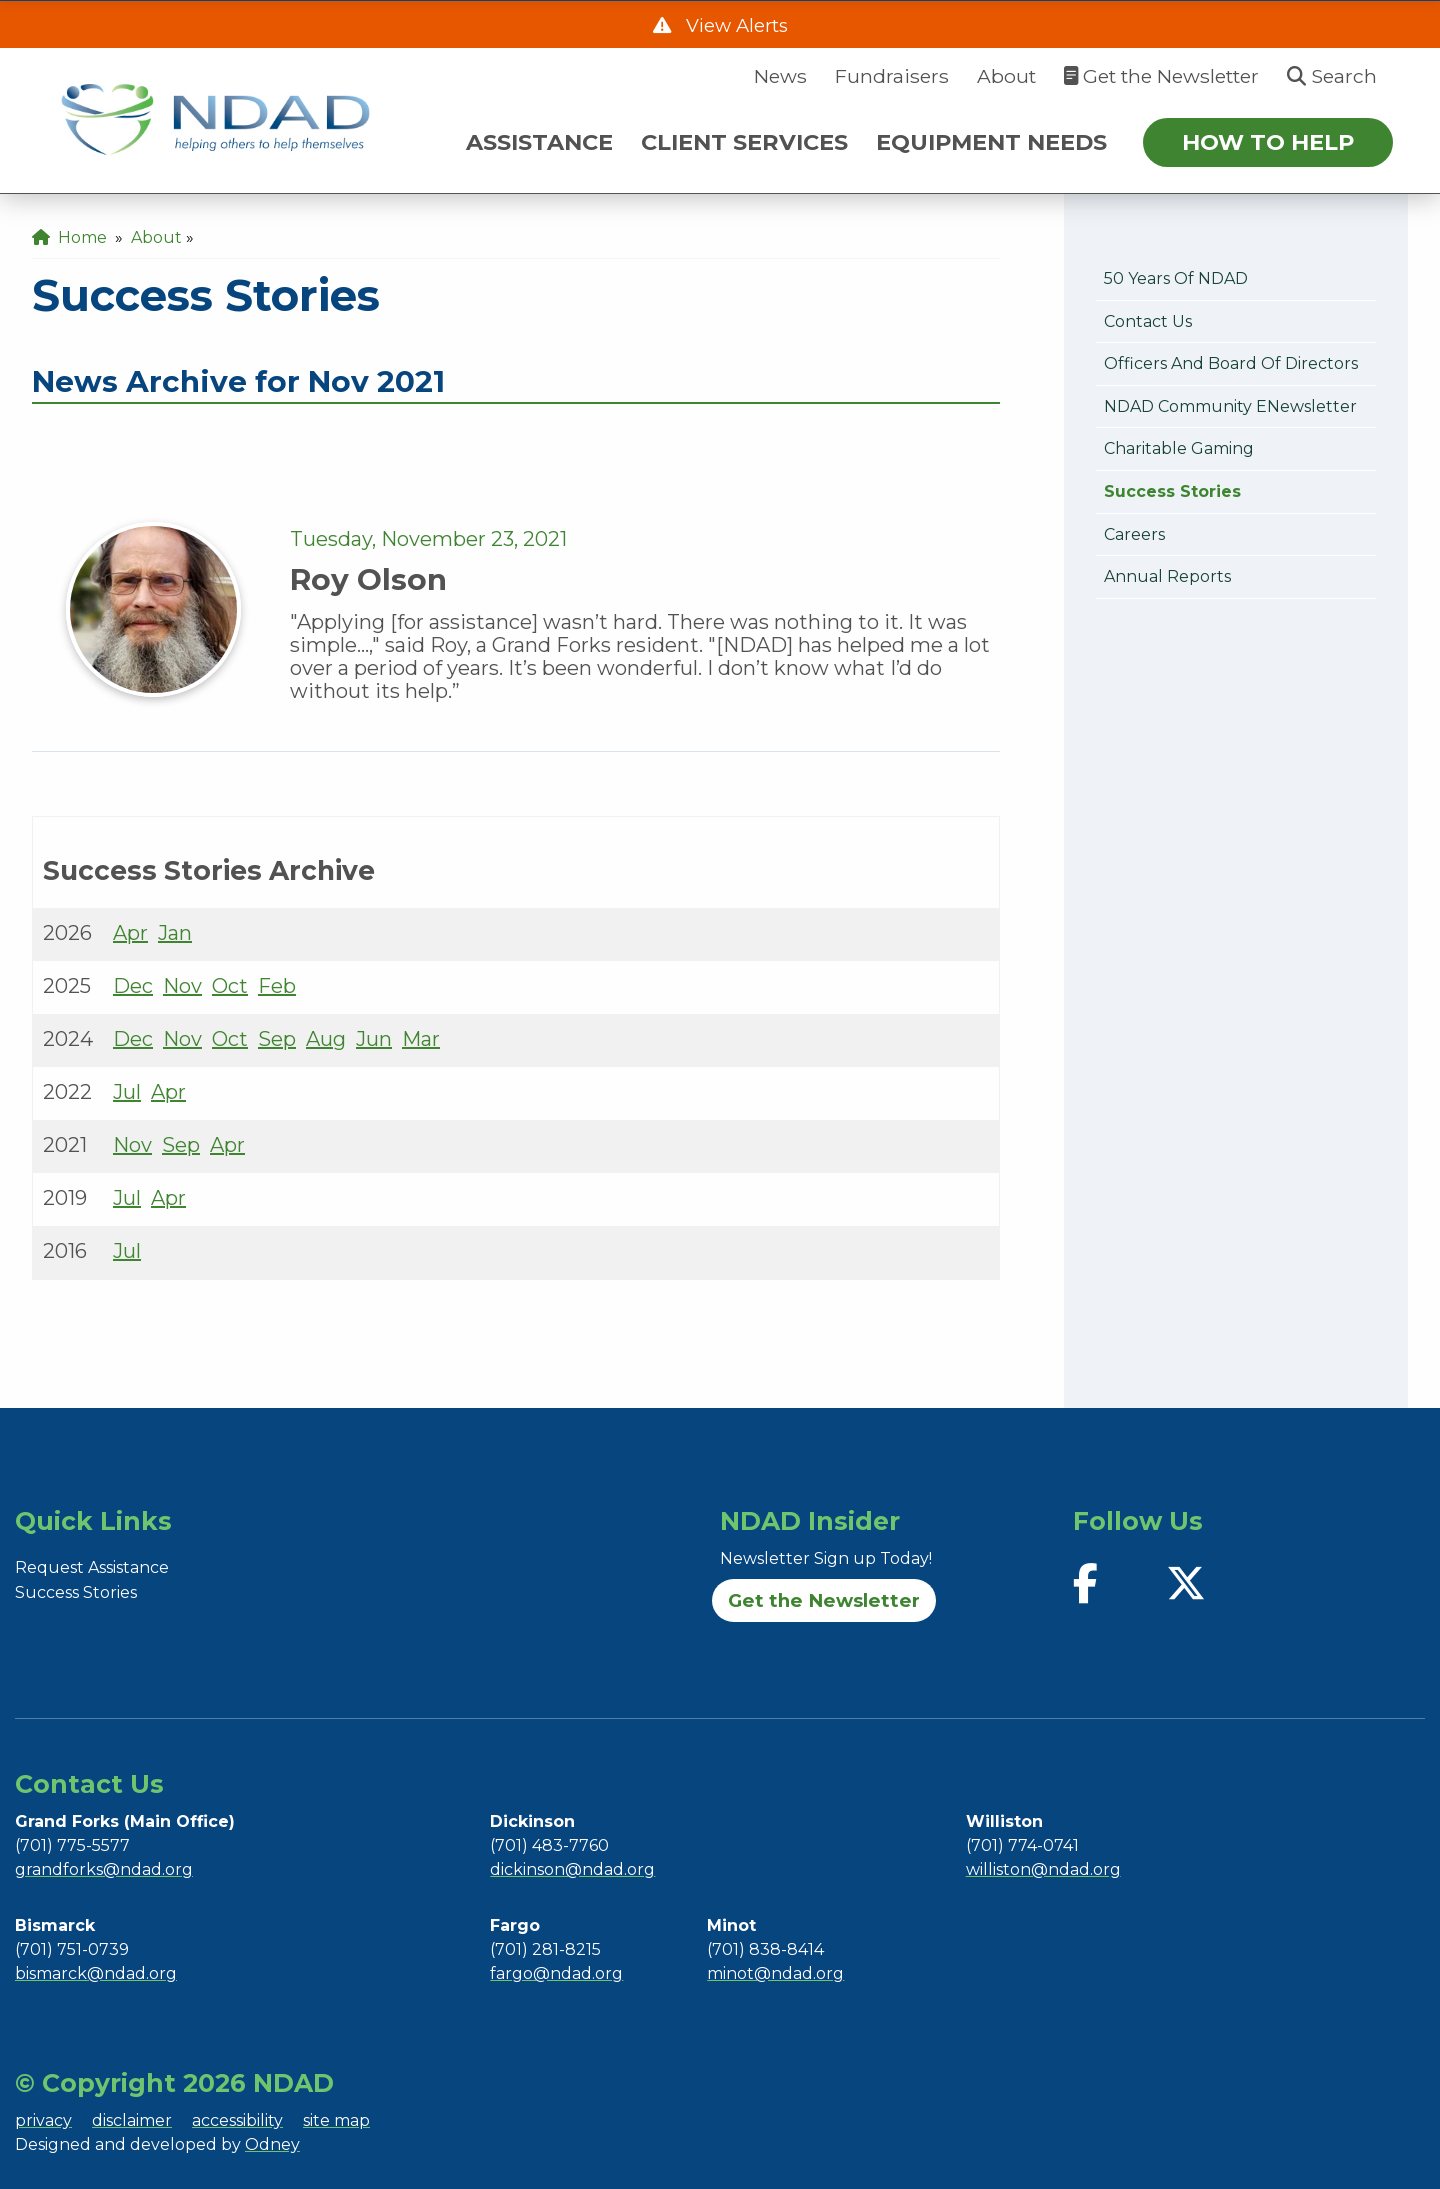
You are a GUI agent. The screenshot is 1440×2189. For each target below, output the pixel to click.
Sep (277, 1039)
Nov (182, 986)
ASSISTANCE (539, 142)
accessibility (237, 2120)
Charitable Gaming (1179, 448)
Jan (175, 933)
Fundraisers (892, 76)
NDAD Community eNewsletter (1230, 406)
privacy (43, 2120)
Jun (374, 1039)
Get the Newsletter (1161, 76)
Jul (127, 1092)
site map (336, 2120)
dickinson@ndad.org (572, 1869)
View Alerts (734, 25)
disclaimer (132, 2120)
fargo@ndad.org (556, 1973)
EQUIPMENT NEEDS (991, 142)
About (1006, 76)
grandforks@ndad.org (104, 1869)
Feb (277, 986)
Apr (130, 933)
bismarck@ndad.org (96, 1973)
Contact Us (1148, 321)
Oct (230, 986)
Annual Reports (1167, 576)
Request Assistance (92, 1567)
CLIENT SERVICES (744, 142)
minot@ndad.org (775, 1973)
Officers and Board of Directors (1231, 363)
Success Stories (1172, 491)
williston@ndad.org (1043, 1869)
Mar (421, 1039)
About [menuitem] (156, 237)
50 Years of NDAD (1176, 278)
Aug (326, 1039)
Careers (1134, 534)
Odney (272, 2144)
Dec (133, 986)
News (780, 76)
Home (69, 237)
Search (1332, 76)
